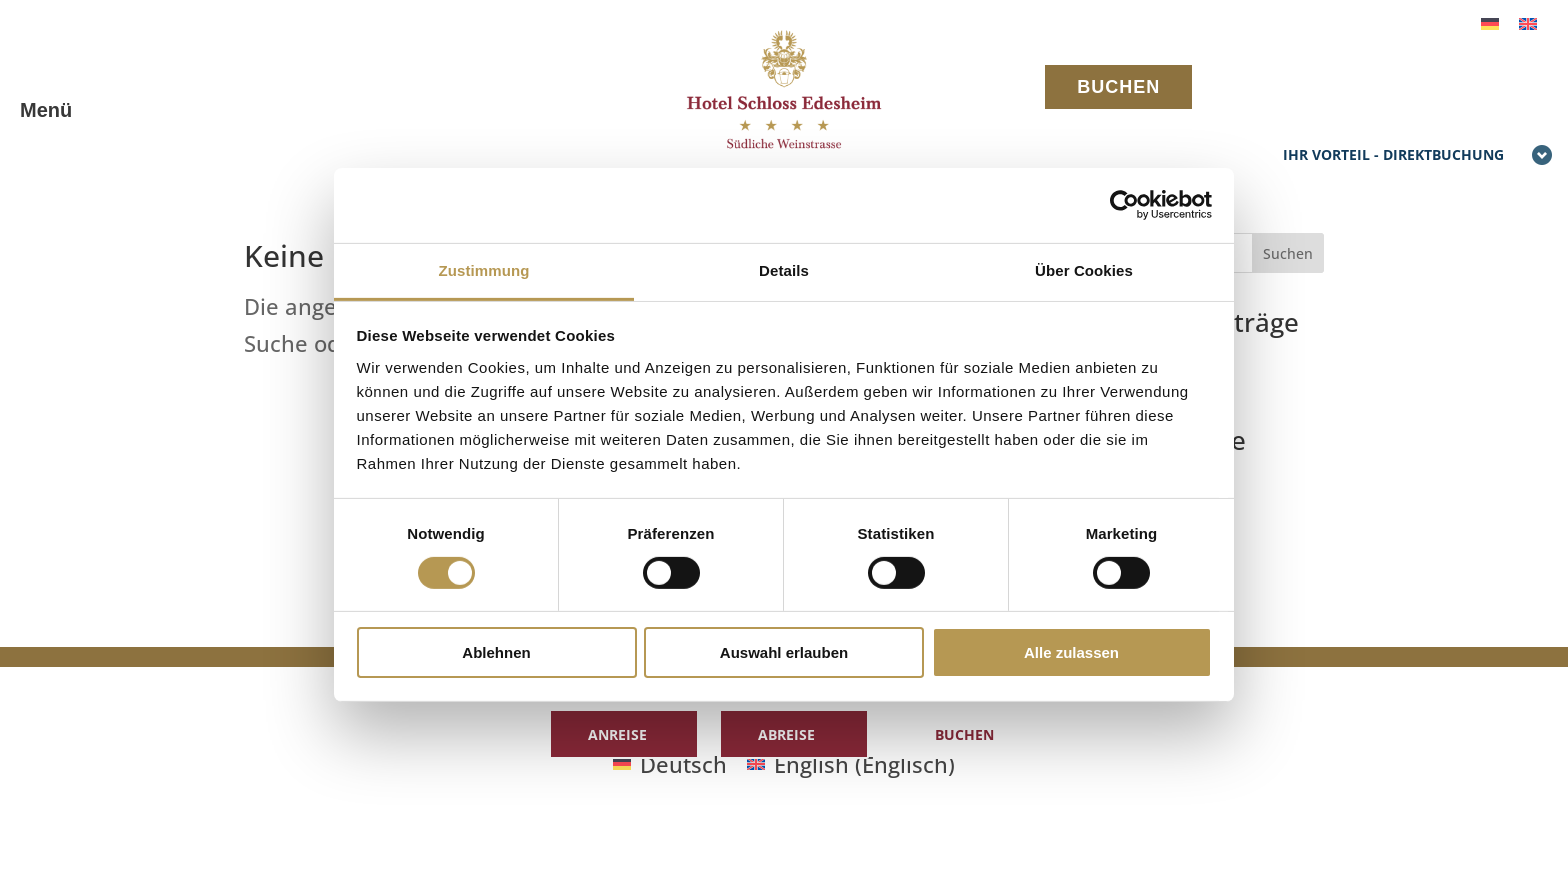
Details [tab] (784, 269)
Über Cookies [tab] (1084, 269)
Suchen (1288, 253)
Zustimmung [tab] (484, 269)
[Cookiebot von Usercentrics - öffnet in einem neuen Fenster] (1124, 205)
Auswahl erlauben (784, 652)
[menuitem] (1490, 21)
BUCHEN (1118, 87)
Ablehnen (496, 652)
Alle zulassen (1071, 652)
